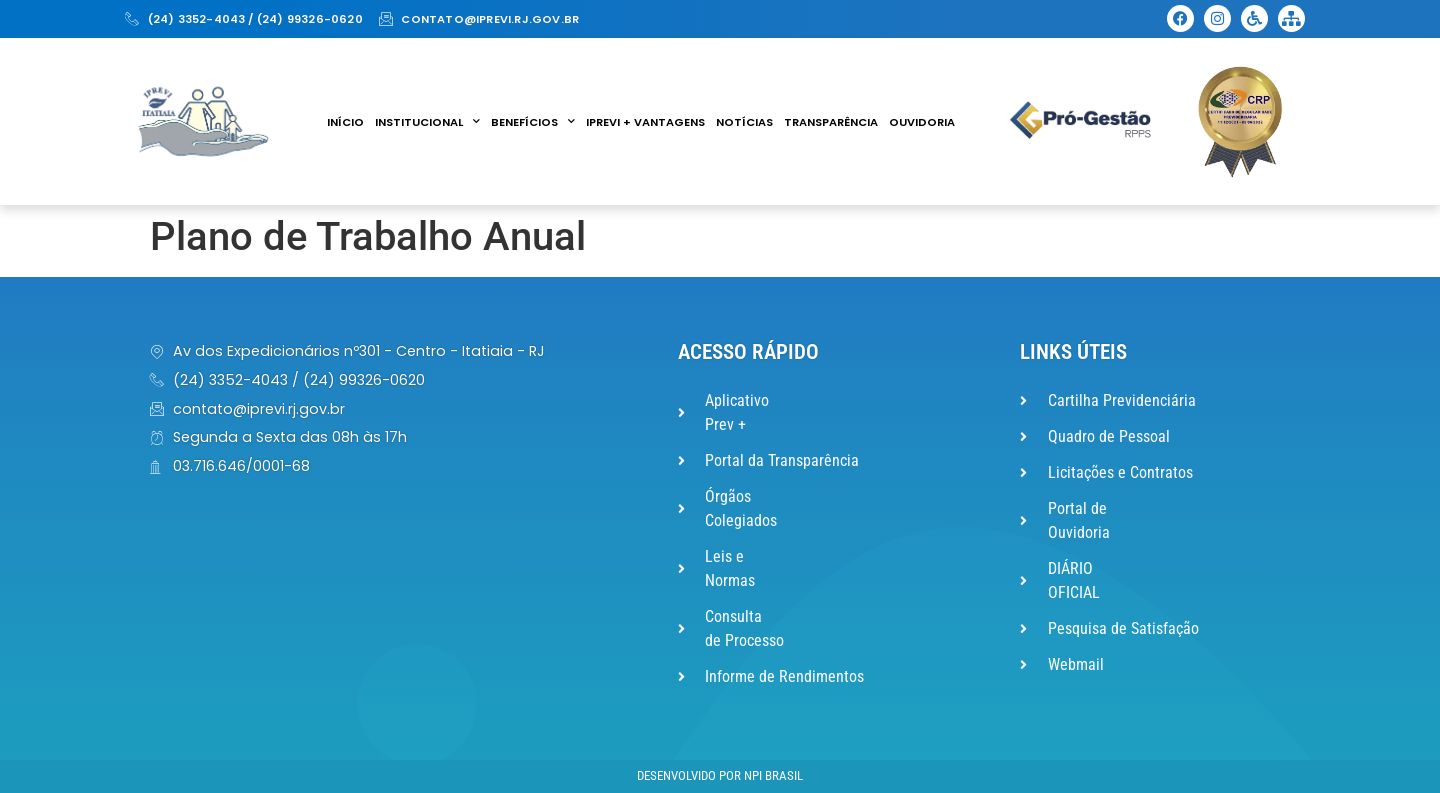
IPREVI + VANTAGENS (645, 122)
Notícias (744, 122)
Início (345, 122)
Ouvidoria (922, 122)
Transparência (831, 122)
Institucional (427, 122)
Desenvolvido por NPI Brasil (720, 775)
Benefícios (533, 122)
